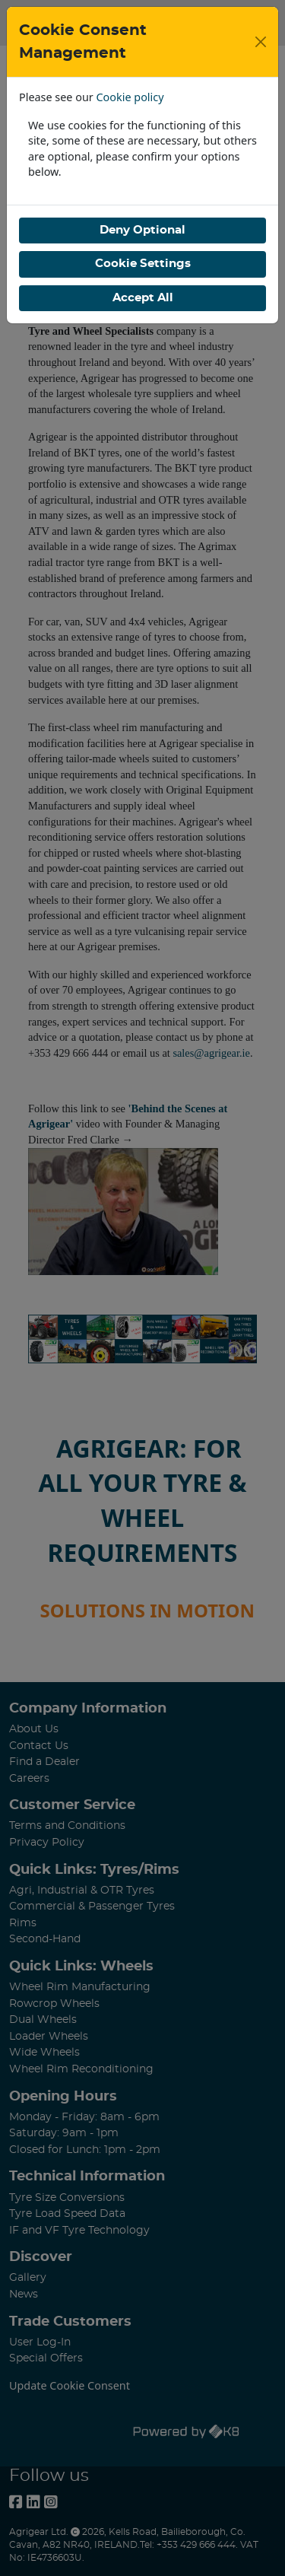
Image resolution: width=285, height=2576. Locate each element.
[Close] (260, 41)
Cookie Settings (143, 263)
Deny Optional (142, 230)
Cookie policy (130, 97)
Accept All (142, 298)
